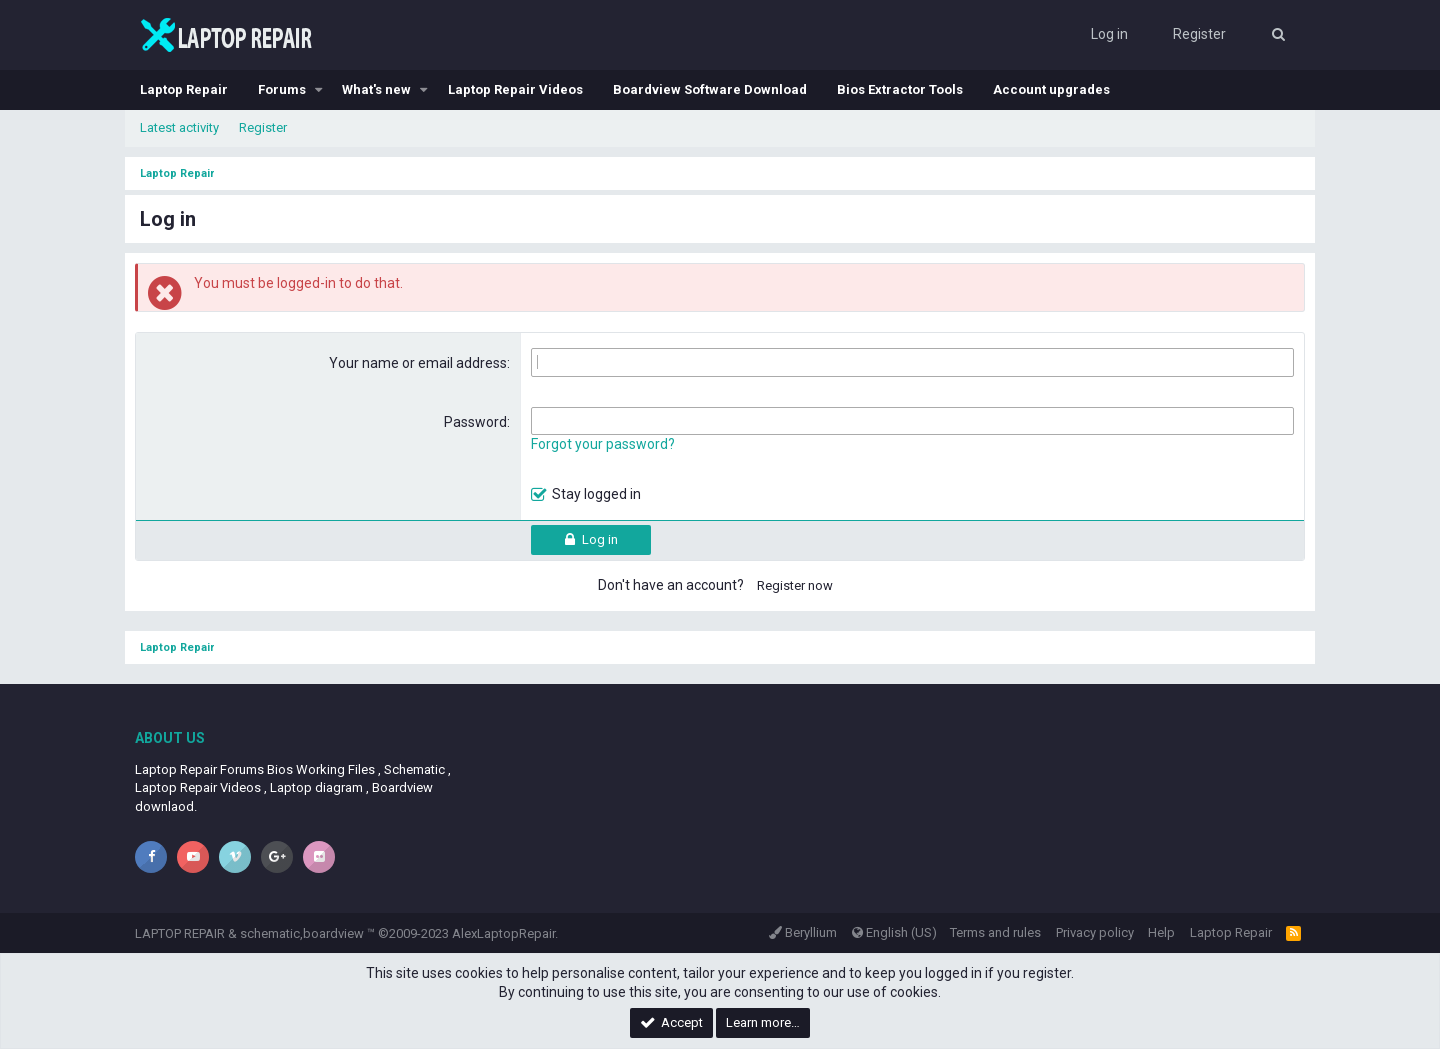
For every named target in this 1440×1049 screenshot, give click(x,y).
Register (263, 127)
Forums (282, 89)
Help (1161, 932)
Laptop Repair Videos (515, 89)
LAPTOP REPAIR (180, 933)
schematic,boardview (302, 933)
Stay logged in (596, 494)
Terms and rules (995, 932)
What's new (376, 89)
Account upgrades (1051, 89)
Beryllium (803, 932)
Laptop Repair (184, 89)
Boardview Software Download (710, 89)
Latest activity (179, 127)
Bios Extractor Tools (900, 89)
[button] (319, 90)
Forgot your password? (603, 444)
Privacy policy (1095, 932)
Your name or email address (418, 363)
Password (475, 422)
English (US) (894, 932)
